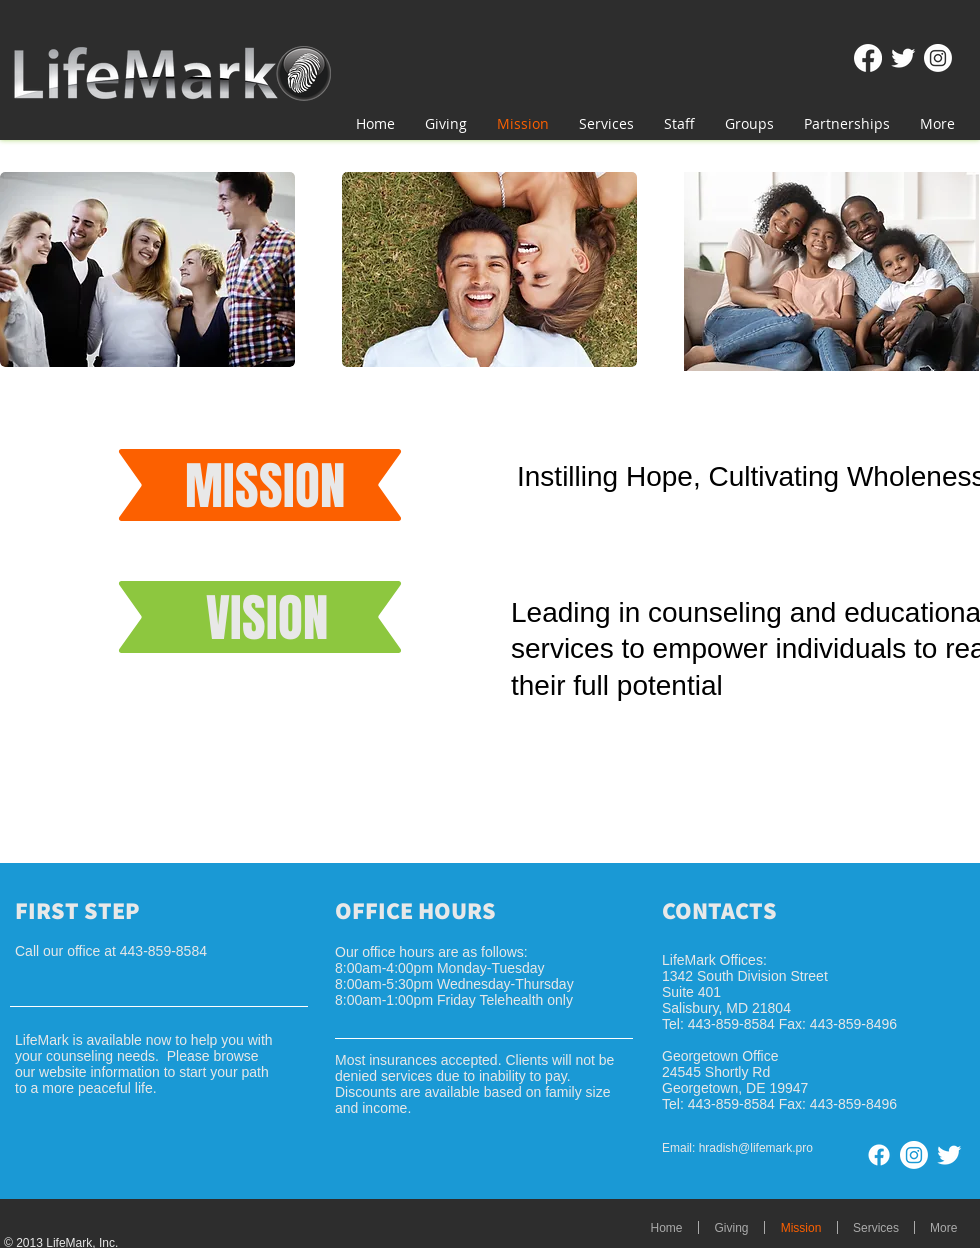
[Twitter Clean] (903, 58)
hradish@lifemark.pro (756, 1148)
